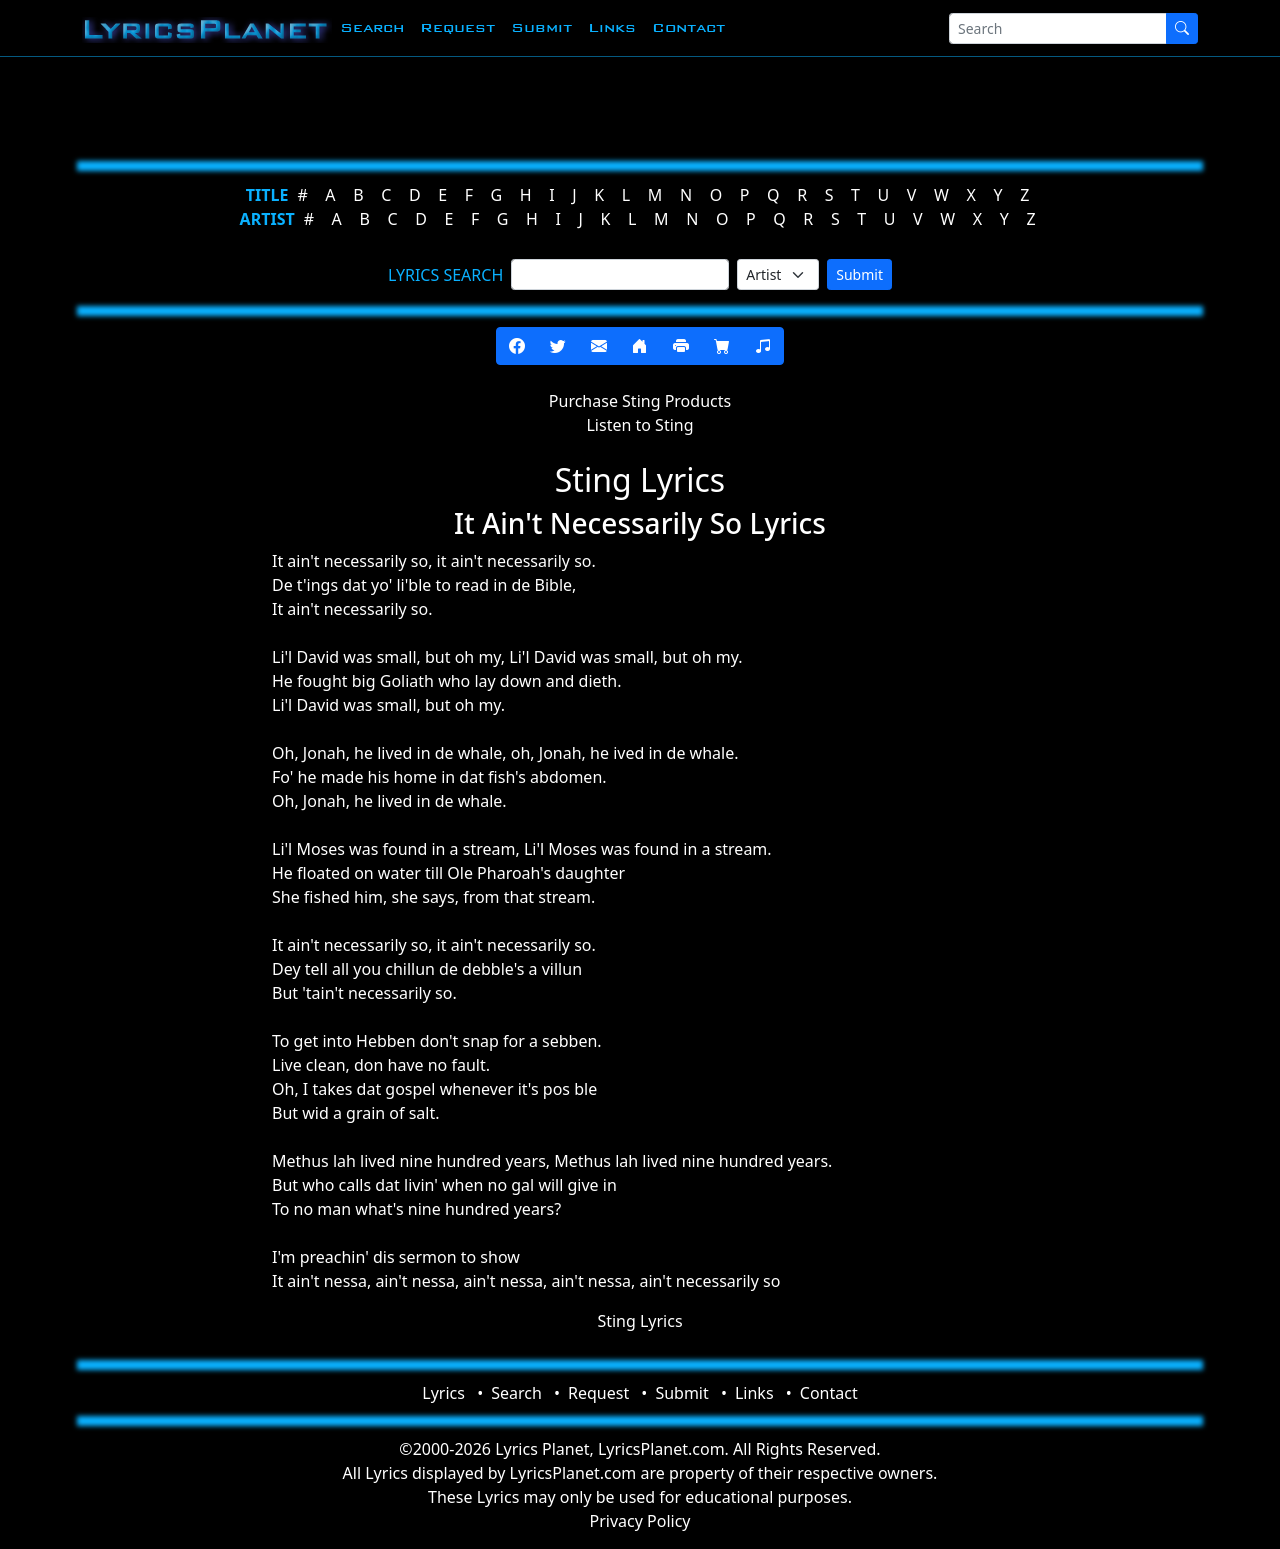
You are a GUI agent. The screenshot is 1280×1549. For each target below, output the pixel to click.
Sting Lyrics (639, 1321)
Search (372, 27)
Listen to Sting (639, 425)
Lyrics (443, 1393)
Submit (541, 27)
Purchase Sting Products (640, 401)
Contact (688, 27)
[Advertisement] (632, 105)
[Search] (1058, 28)
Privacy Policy (640, 1521)
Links (612, 27)
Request (457, 27)
